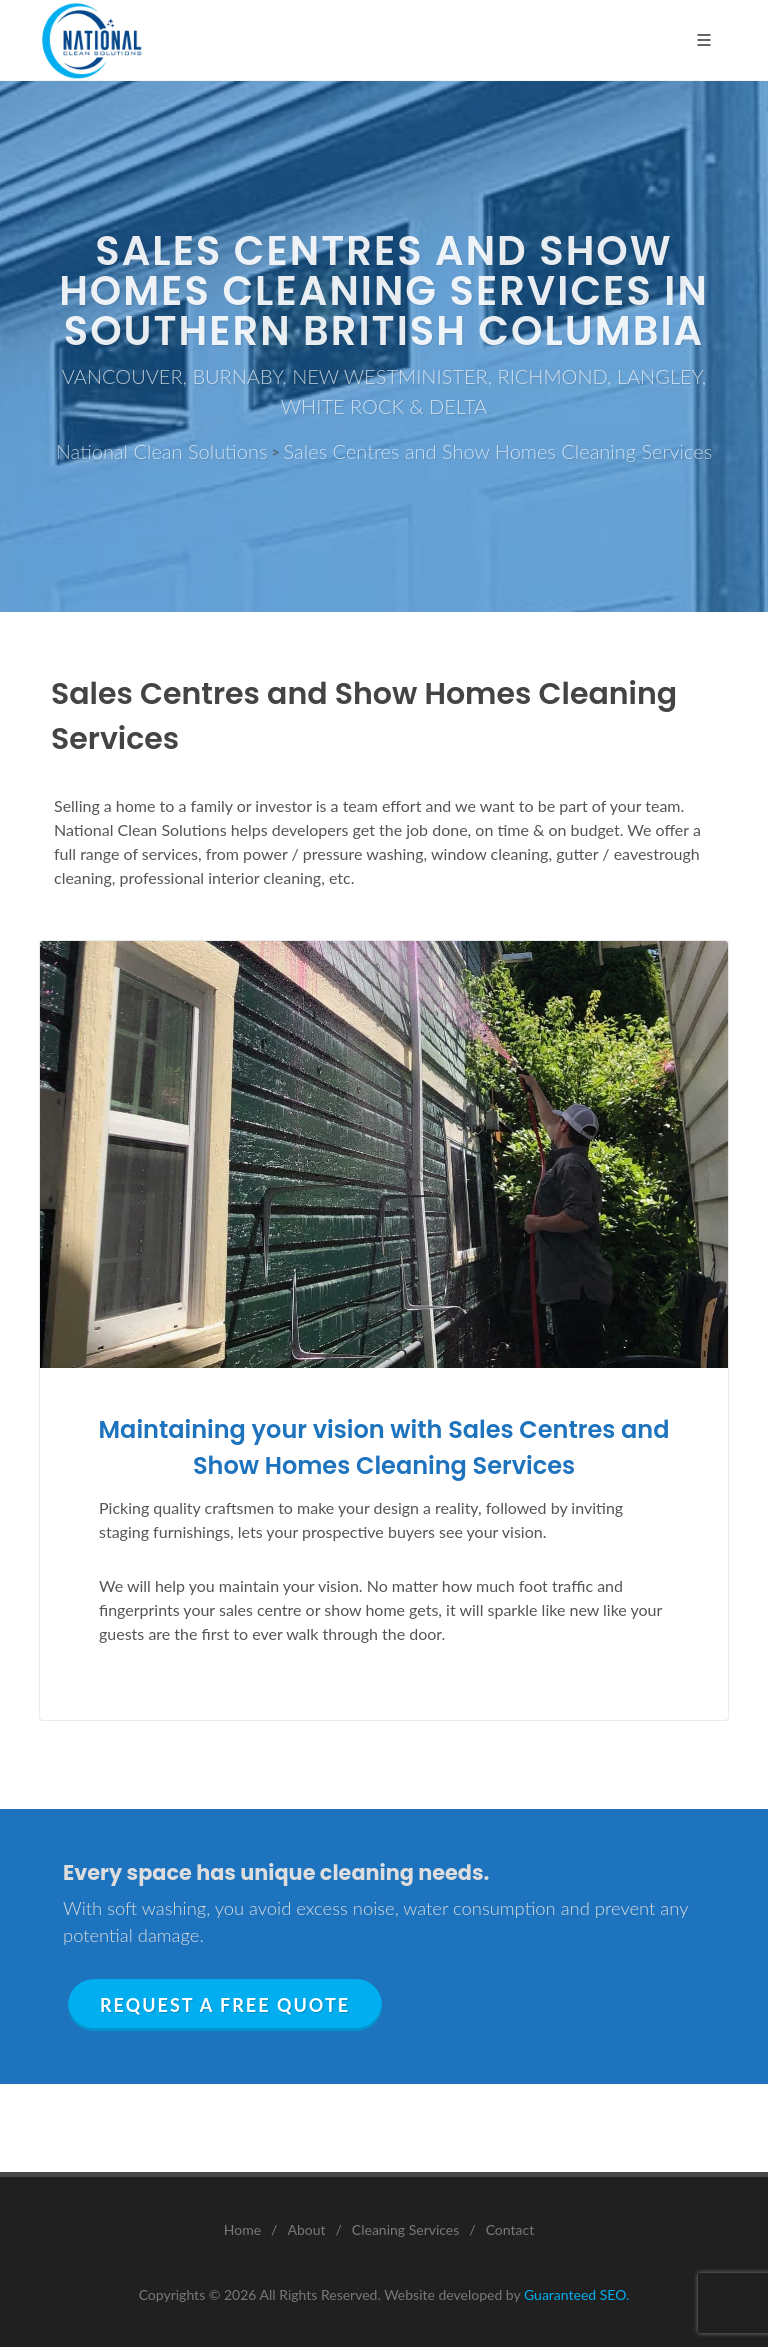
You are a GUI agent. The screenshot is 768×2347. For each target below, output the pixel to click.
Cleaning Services (406, 2229)
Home (242, 2229)
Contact (510, 2229)
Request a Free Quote (225, 2005)
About (306, 2229)
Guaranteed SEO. (576, 2294)
